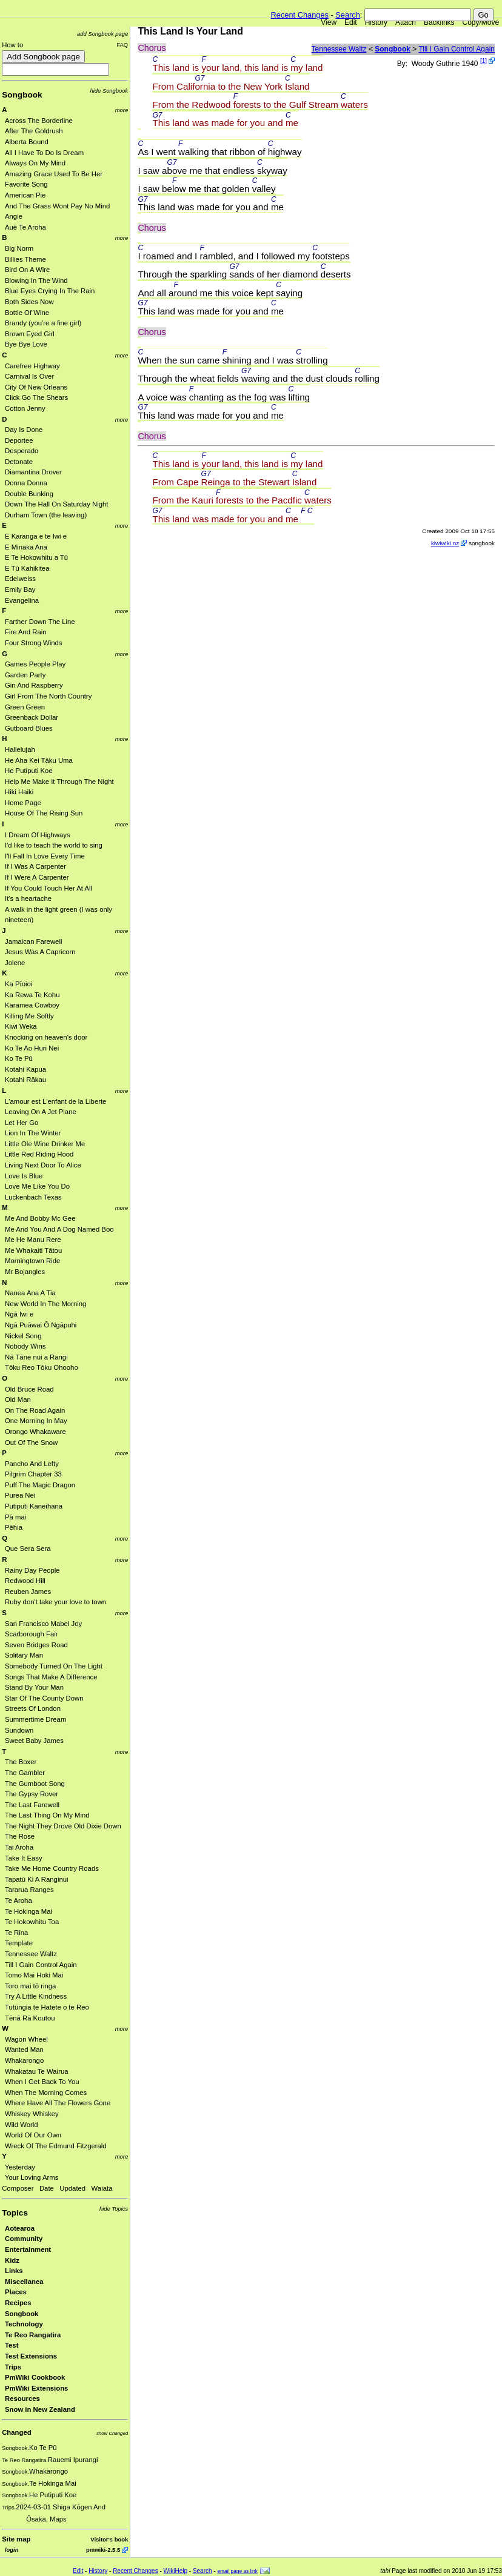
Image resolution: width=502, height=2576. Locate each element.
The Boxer (20, 1761)
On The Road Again (35, 1410)
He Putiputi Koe (29, 770)
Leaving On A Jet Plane (40, 1111)
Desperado (21, 450)
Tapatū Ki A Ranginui (37, 1879)
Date (46, 2188)
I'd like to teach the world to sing (53, 845)
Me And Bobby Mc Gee (40, 1218)
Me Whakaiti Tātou (33, 1250)
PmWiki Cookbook (35, 2377)
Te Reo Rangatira (33, 2335)
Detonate (19, 461)
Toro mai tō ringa (30, 1986)
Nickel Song (23, 1335)
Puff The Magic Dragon (40, 1485)
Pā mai (15, 1517)
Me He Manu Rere (33, 1239)
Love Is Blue (23, 1176)
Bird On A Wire (27, 269)
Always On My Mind (35, 163)
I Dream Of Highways (37, 834)
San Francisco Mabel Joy (43, 1623)
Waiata (102, 2188)
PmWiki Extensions (36, 2388)
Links (14, 2270)
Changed (16, 2432)
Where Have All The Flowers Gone (57, 2102)
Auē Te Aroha (25, 227)
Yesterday (20, 2167)
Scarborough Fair (31, 1634)
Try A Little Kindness (36, 1996)
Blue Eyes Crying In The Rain (50, 290)
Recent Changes (300, 14)
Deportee (19, 440)
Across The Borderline (39, 120)
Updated (72, 2188)
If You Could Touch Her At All (48, 888)
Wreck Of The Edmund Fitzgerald (56, 2145)
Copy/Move (481, 22)
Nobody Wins (25, 1346)
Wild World (21, 2124)
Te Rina (16, 1932)
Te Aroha (18, 1900)
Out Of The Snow (31, 1442)
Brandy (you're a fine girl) (43, 323)
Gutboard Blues (29, 728)
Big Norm (19, 248)
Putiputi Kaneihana (33, 1506)
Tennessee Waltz (31, 1953)
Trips (13, 2367)
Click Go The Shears (36, 397)
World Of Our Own (33, 2135)
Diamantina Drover (33, 472)
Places (16, 2291)
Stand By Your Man (34, 1687)
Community (23, 2238)
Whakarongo (24, 2060)
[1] (483, 61)
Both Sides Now (29, 301)
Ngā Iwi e (19, 1314)
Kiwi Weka (21, 1026)
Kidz (12, 2260)
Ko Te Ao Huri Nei (32, 1048)
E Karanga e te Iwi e (36, 536)
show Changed (112, 2433)
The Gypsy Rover (31, 1794)
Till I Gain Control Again (41, 1964)
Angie (13, 216)
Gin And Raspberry (34, 685)
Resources (22, 2398)
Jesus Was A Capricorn (40, 951)
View (328, 22)
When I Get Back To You (42, 2081)
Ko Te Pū (19, 1058)
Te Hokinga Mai (28, 1911)
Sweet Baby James (34, 1740)
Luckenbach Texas (33, 1197)
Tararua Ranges (29, 1889)
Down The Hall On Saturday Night (56, 504)
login (11, 2549)
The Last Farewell (32, 1804)
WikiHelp (175, 2571)
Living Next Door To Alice (43, 1165)
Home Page (23, 802)
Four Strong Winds (33, 642)
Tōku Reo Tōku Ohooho (41, 1367)
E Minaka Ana (26, 547)
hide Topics (113, 2208)
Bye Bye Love (26, 344)
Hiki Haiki (19, 791)
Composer (17, 2188)
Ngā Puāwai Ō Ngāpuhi (40, 1325)
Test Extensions (31, 2356)
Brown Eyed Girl (30, 333)
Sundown (19, 1730)
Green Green (25, 707)
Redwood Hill (25, 1580)
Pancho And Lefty (32, 1463)
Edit (350, 22)
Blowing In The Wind (36, 280)
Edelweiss (20, 578)
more (122, 110)
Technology (24, 2324)
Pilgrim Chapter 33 (33, 1474)
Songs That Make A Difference (51, 1677)
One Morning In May (36, 1420)
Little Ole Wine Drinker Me (45, 1143)
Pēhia (13, 1527)
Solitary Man (24, 1655)
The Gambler (25, 1772)
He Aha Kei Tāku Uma (39, 760)
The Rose (20, 1836)
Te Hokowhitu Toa (32, 1921)
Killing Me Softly (29, 1016)
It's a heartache (28, 898)
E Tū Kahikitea (27, 568)
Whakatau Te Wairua (37, 2071)
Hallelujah (20, 749)
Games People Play (35, 664)
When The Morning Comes (46, 2092)
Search (347, 14)
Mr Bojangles (25, 1271)
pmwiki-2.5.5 (103, 2549)
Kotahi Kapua (25, 1069)
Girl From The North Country (48, 696)
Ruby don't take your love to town (55, 1601)
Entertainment (28, 2249)
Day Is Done (23, 429)
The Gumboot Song (35, 1783)
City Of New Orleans (36, 387)
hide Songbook (109, 90)
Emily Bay (20, 589)
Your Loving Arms (31, 2177)
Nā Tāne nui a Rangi (36, 1357)
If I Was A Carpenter (35, 866)
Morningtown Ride (32, 1260)
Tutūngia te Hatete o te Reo (47, 2007)
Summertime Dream (35, 1719)
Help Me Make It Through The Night (59, 781)
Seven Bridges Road (36, 1644)
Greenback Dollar (31, 717)
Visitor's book (109, 2539)
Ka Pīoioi (18, 984)
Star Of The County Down (44, 1698)
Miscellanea (24, 2281)
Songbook (22, 94)
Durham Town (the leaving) (46, 515)
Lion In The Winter (33, 1133)
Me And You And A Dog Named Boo (59, 1229)
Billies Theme (25, 259)
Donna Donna (26, 482)
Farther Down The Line (40, 621)
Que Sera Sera (28, 1548)
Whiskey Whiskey (32, 2113)
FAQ (122, 44)
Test (11, 2345)
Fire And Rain (26, 632)
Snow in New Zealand (40, 2409)
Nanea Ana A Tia (30, 1292)
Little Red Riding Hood (39, 1154)
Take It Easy (23, 1858)
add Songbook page (102, 33)
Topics (15, 2212)
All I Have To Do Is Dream (44, 152)
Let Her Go (21, 1122)
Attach (405, 22)
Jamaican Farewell (33, 941)
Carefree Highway (32, 366)
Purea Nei (20, 1495)
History (376, 22)
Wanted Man (24, 2049)
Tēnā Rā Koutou (30, 2018)
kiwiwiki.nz (445, 543)
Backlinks (439, 22)
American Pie (25, 195)
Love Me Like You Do (37, 1186)
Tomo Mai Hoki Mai (34, 1975)
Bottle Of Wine (27, 312)
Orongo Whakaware (35, 1431)
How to (12, 44)
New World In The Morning (45, 1303)
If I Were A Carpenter (37, 877)
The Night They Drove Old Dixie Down (63, 1826)
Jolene (15, 962)
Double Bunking (29, 493)
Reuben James (28, 1591)
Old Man (18, 1399)
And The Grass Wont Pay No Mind (57, 206)
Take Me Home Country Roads (52, 1868)
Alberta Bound (27, 141)
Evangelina (22, 600)
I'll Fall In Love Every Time (45, 856)
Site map (16, 2539)
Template (19, 1943)
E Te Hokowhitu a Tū (36, 557)
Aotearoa (20, 2228)
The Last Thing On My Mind (47, 1815)
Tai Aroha (19, 1847)
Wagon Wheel (26, 2039)
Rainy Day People (32, 1570)
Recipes (18, 2302)
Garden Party (25, 675)
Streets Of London (33, 1708)
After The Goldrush (34, 130)
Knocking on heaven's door (46, 1037)
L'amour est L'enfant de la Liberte (55, 1101)
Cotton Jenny (25, 408)
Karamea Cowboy (32, 1005)
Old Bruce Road (29, 1389)
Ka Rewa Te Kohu (32, 994)
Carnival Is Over (29, 376)
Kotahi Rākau (25, 1079)
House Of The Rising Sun (43, 813)
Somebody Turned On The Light (53, 1666)
